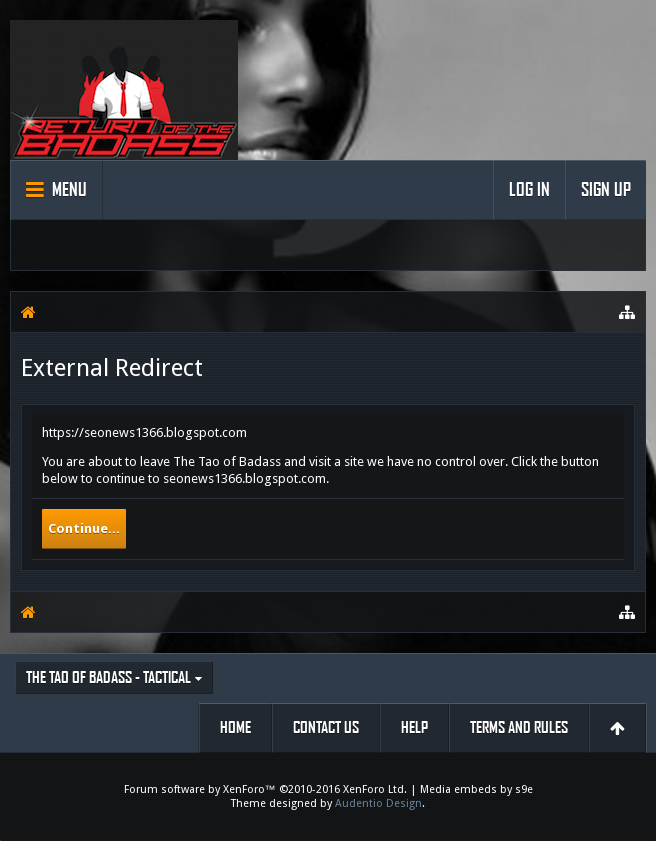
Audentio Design (378, 803)
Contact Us (326, 727)
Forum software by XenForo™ (265, 789)
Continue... (84, 528)
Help (414, 727)
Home (235, 727)
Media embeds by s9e (476, 789)
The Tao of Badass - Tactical (108, 677)
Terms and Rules (519, 727)
